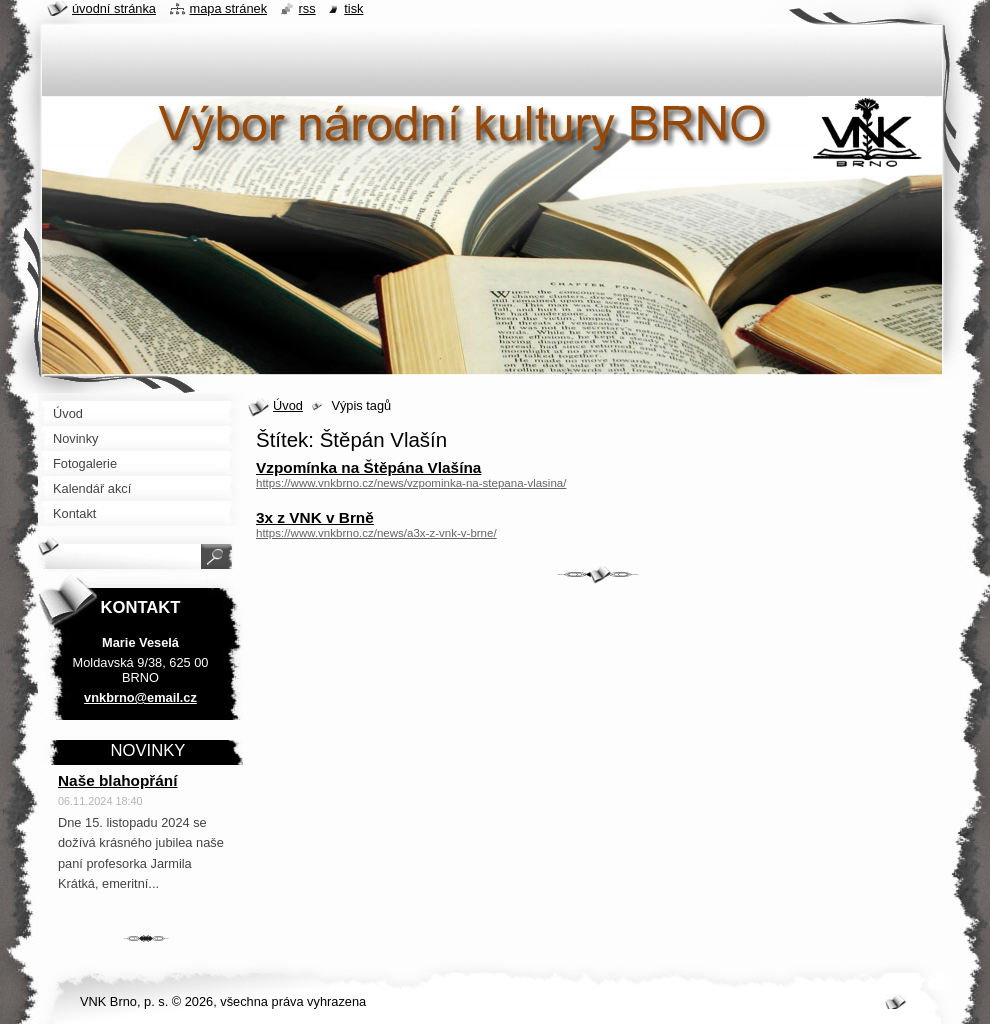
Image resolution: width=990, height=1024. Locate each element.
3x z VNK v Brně (315, 517)
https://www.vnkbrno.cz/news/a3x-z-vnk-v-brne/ (376, 533)
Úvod (288, 405)
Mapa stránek (229, 8)
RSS (307, 8)
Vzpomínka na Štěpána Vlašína (368, 467)
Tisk (353, 8)
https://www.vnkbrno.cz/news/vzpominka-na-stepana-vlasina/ (411, 483)
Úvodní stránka (114, 8)
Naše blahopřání (118, 780)
